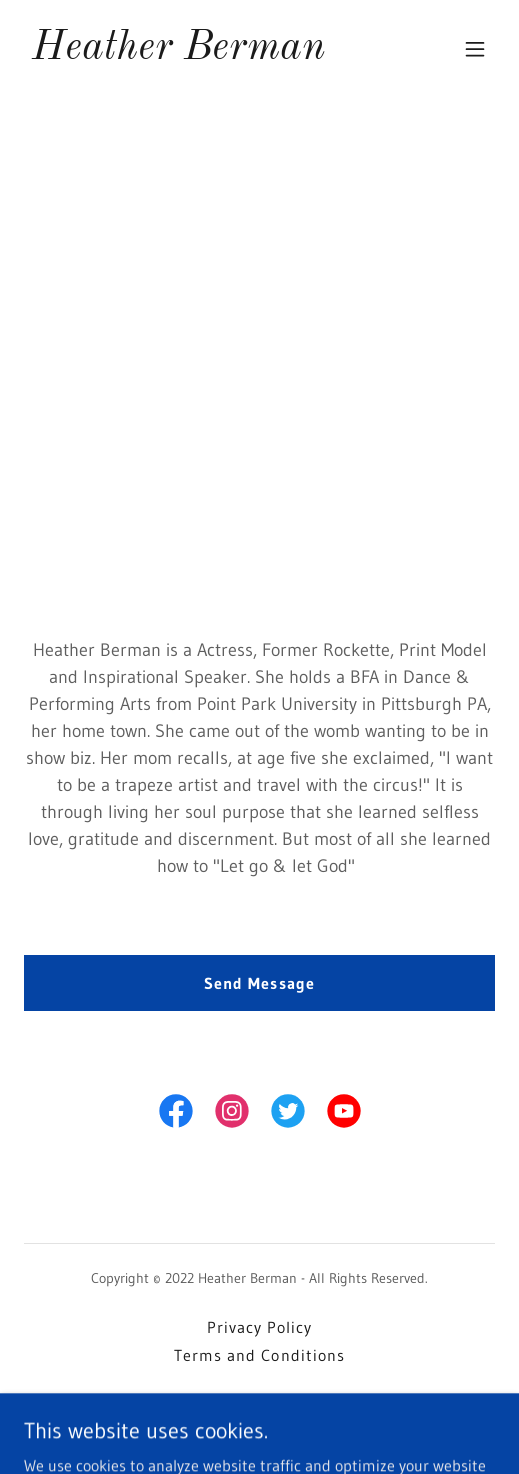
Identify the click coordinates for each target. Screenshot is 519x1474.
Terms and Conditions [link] (259, 1355)
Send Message (259, 983)
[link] (178, 53)
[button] (475, 49)
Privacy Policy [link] (259, 1327)
